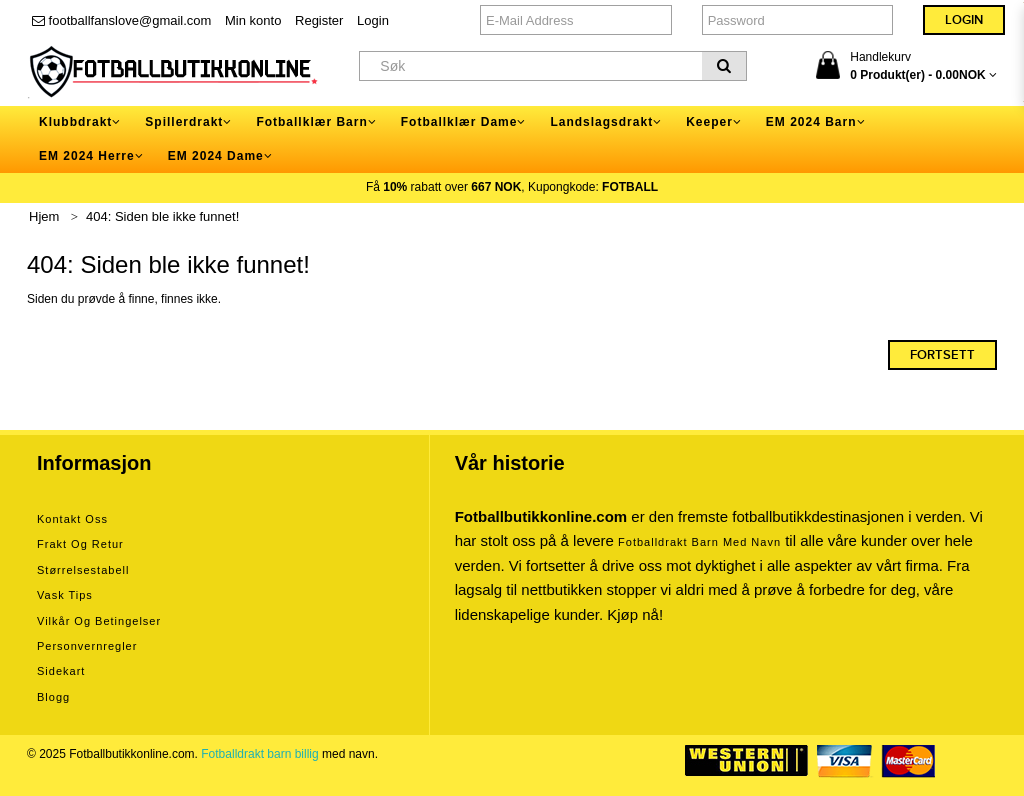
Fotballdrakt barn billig (259, 754)
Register (319, 20)
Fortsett (942, 355)
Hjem (44, 216)
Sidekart (61, 671)
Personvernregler (87, 646)
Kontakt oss (72, 519)
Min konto (253, 20)
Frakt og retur (80, 544)
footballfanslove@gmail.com (121, 20)
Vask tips (65, 595)
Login (373, 20)
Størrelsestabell (83, 570)
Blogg (53, 697)
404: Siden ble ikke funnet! (162, 216)
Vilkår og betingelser (99, 621)
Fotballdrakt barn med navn (699, 542)
